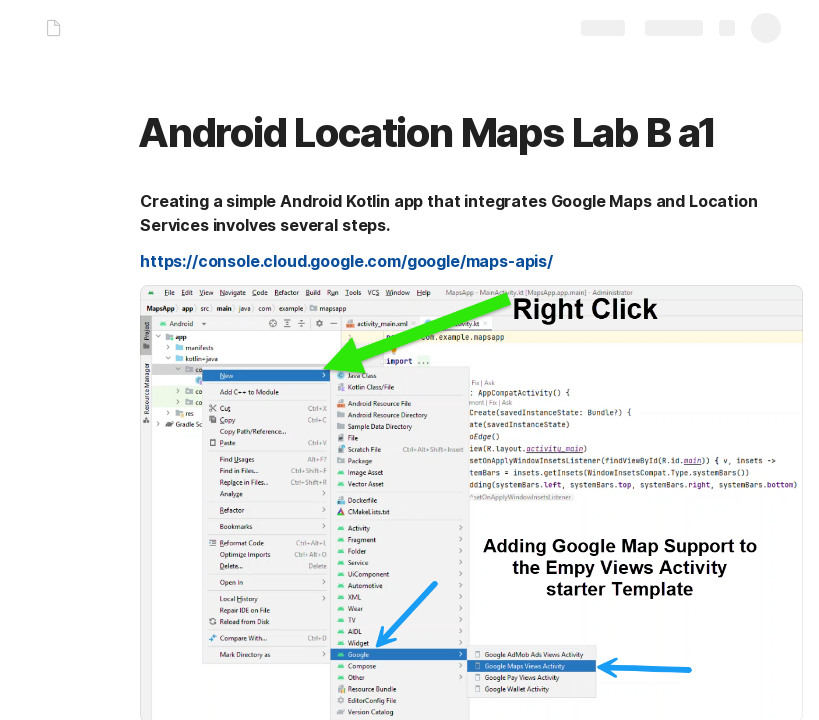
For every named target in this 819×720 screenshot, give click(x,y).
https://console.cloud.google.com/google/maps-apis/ (346, 261)
